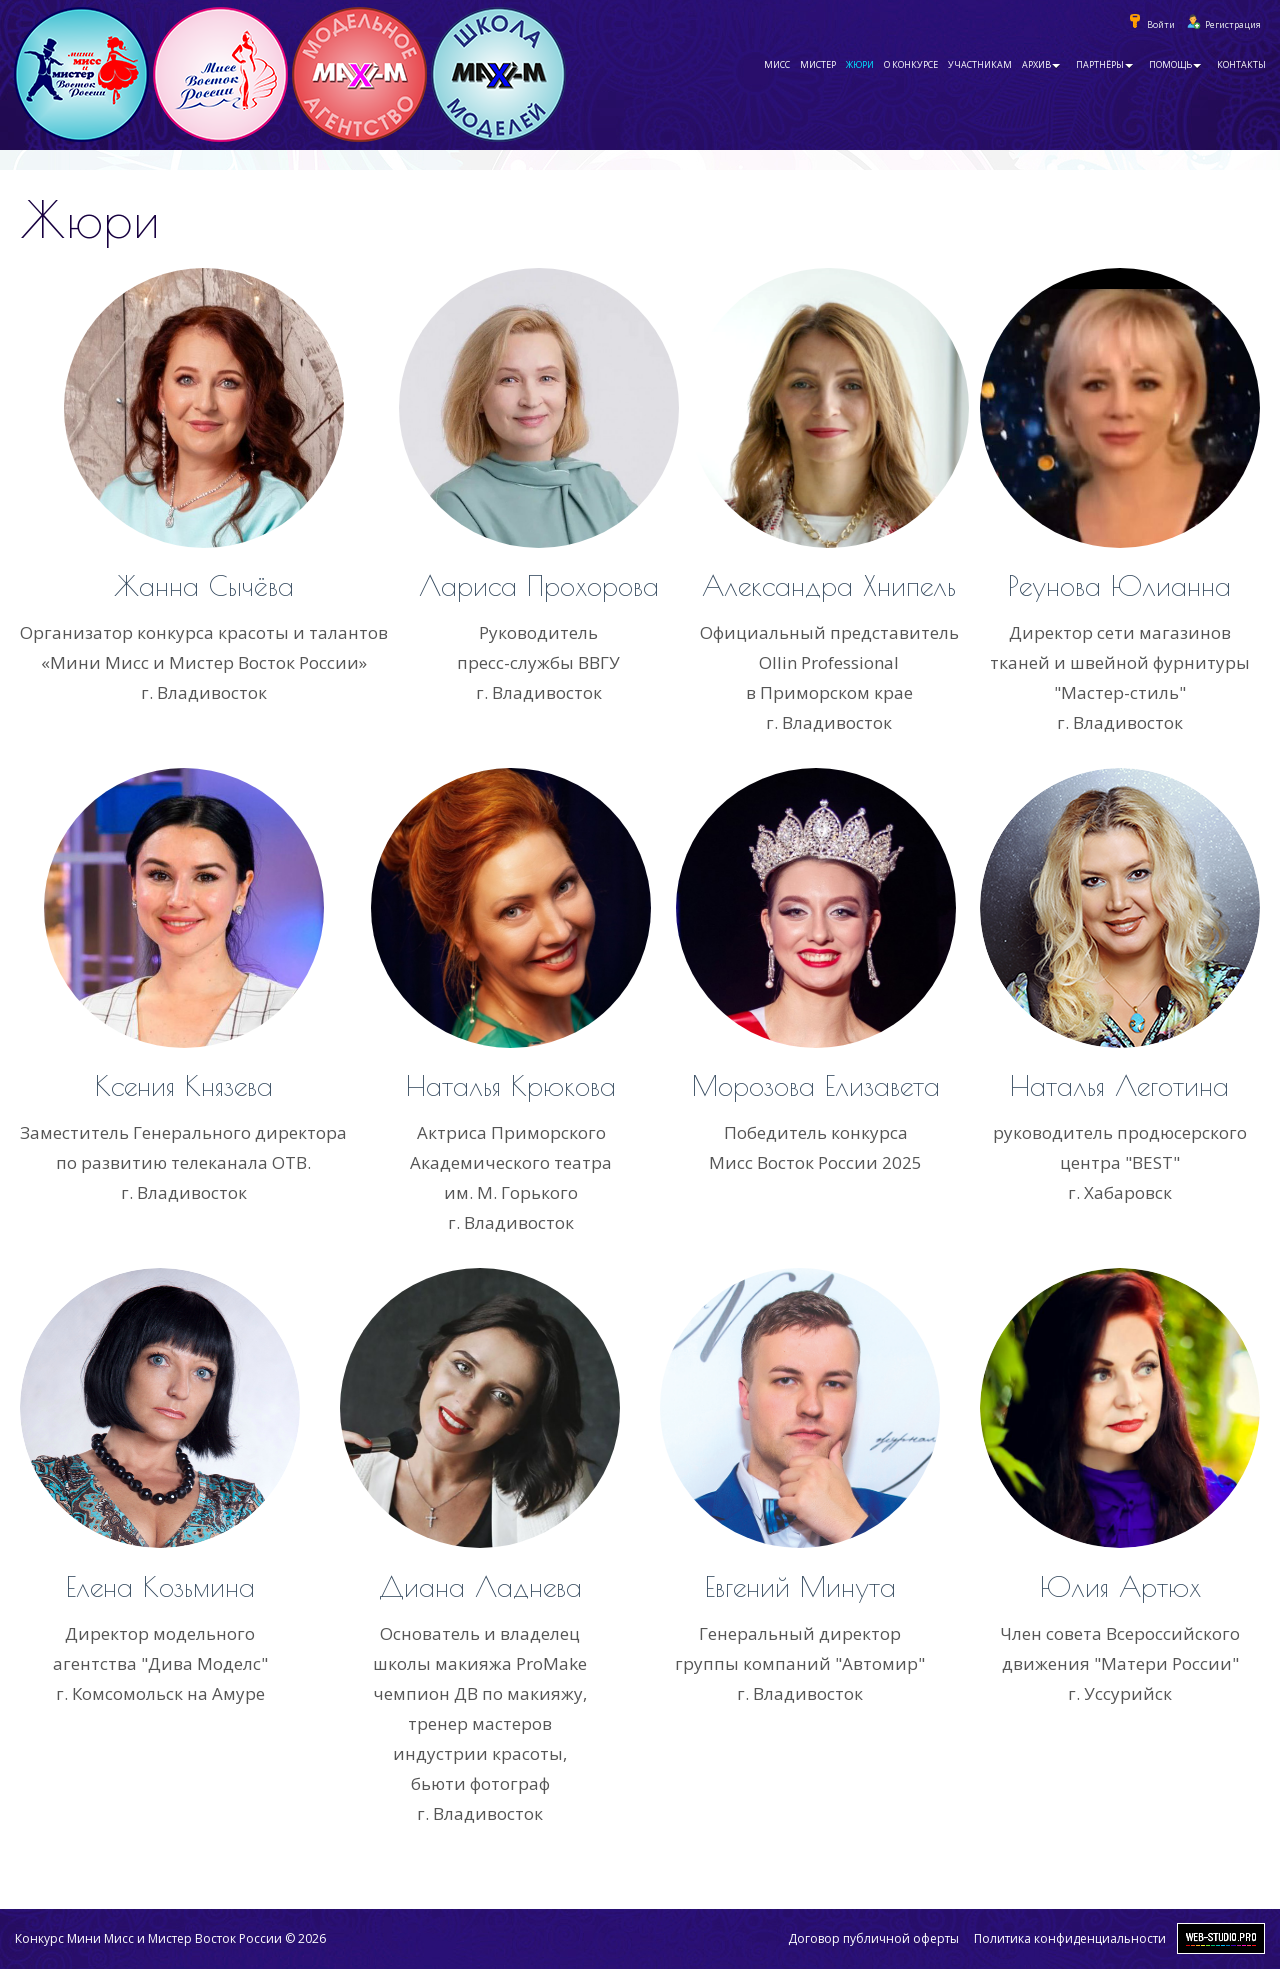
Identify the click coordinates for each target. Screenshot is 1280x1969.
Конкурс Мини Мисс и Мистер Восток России (148, 1938)
